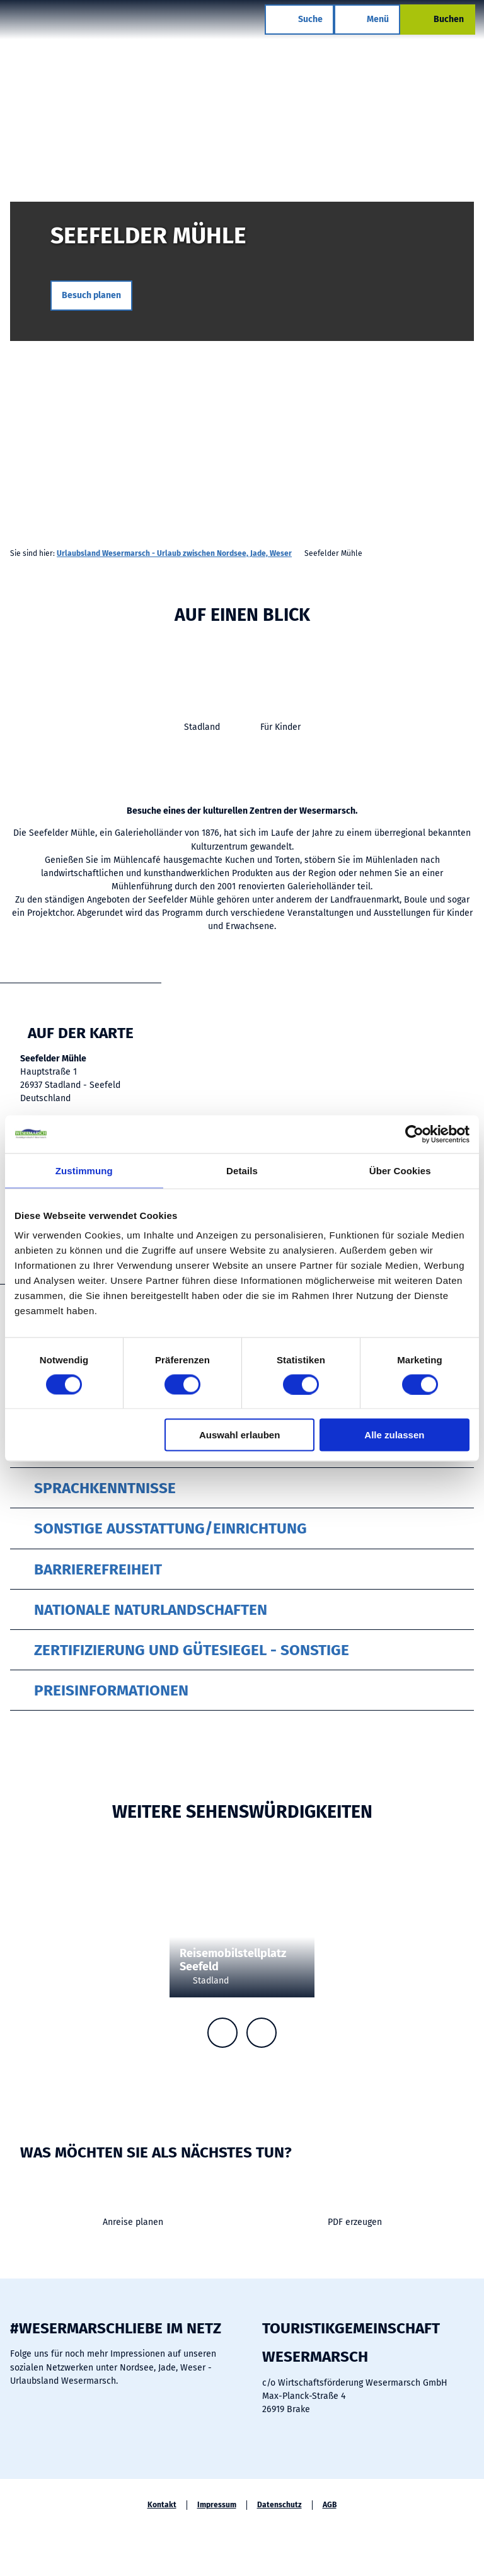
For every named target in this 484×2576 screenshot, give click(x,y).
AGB (330, 2504)
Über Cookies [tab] (400, 1170)
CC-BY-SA (479, 361)
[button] (91, 295)
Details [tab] (242, 1170)
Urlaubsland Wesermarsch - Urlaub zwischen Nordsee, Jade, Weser (174, 553)
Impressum (216, 2504)
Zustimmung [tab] (84, 1170)
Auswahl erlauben (239, 1435)
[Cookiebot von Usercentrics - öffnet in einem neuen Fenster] (414, 1133)
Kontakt (161, 2504)
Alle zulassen (394, 1435)
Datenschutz (279, 2504)
